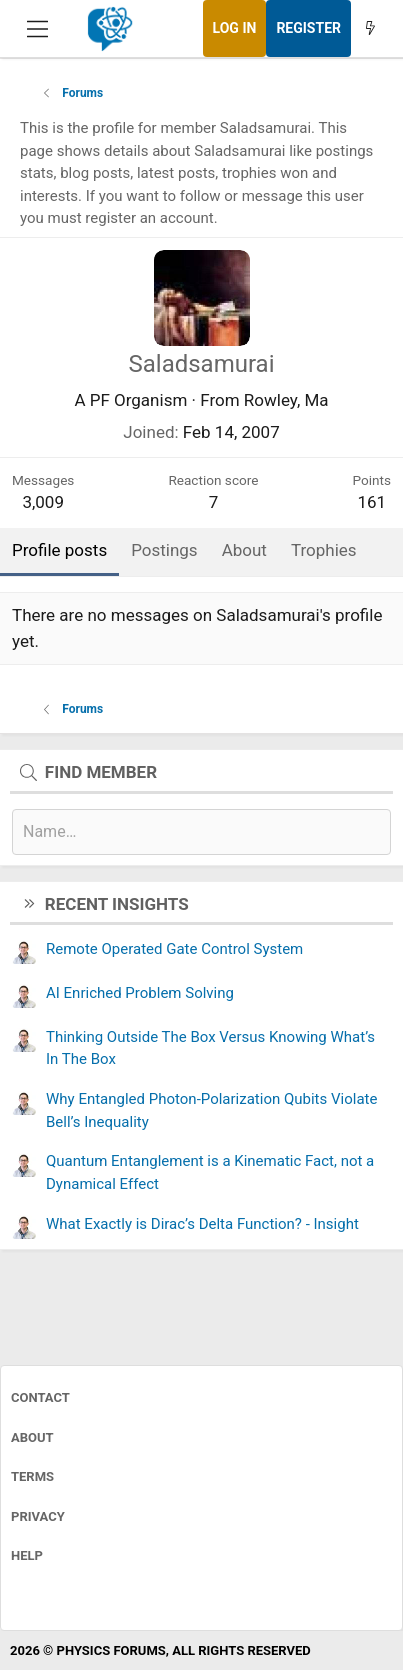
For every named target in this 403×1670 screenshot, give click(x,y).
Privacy (38, 1516)
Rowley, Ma (286, 400)
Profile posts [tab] (59, 550)
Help (27, 1555)
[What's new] (370, 28)
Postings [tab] (164, 550)
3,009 (43, 502)
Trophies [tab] (324, 550)
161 (371, 502)
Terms (32, 1476)
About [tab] (244, 550)
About (32, 1437)
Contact (40, 1397)
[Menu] (37, 29)
